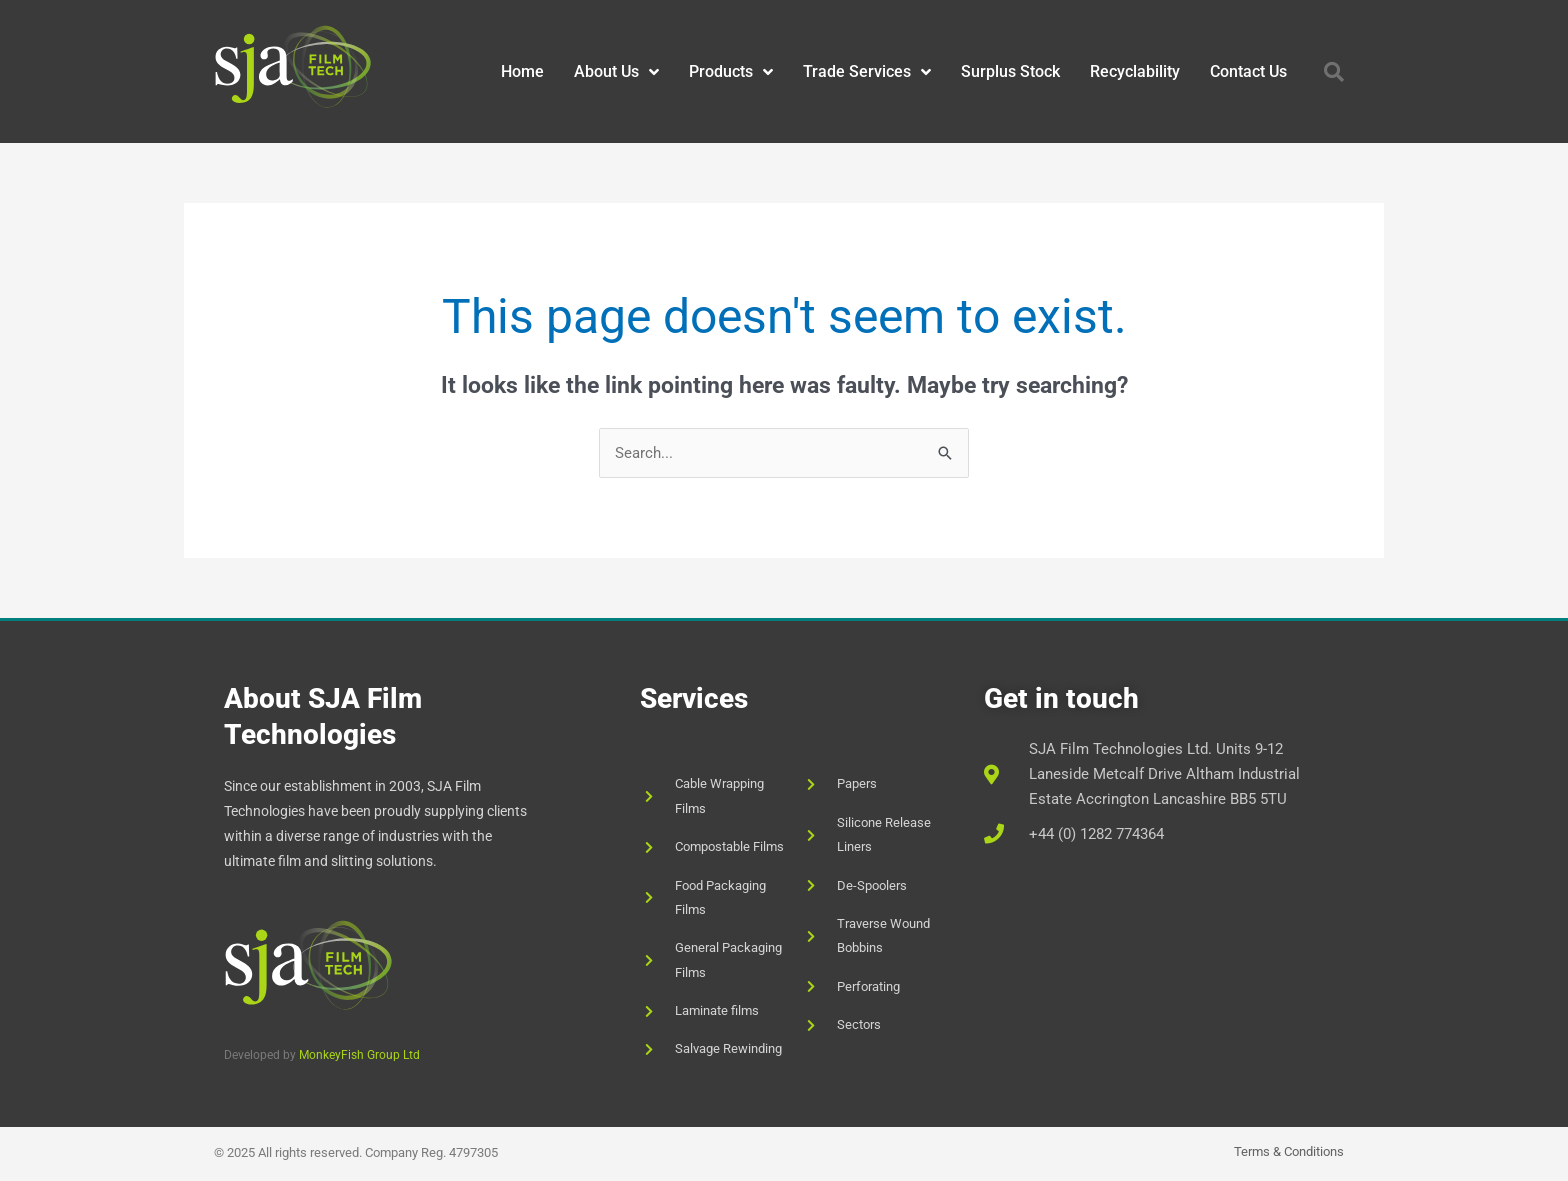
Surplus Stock (1010, 71)
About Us (616, 72)
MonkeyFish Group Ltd (359, 1055)
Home (522, 71)
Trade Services (867, 72)
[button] (1334, 72)
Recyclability (1135, 71)
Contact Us (1248, 71)
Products (731, 72)
